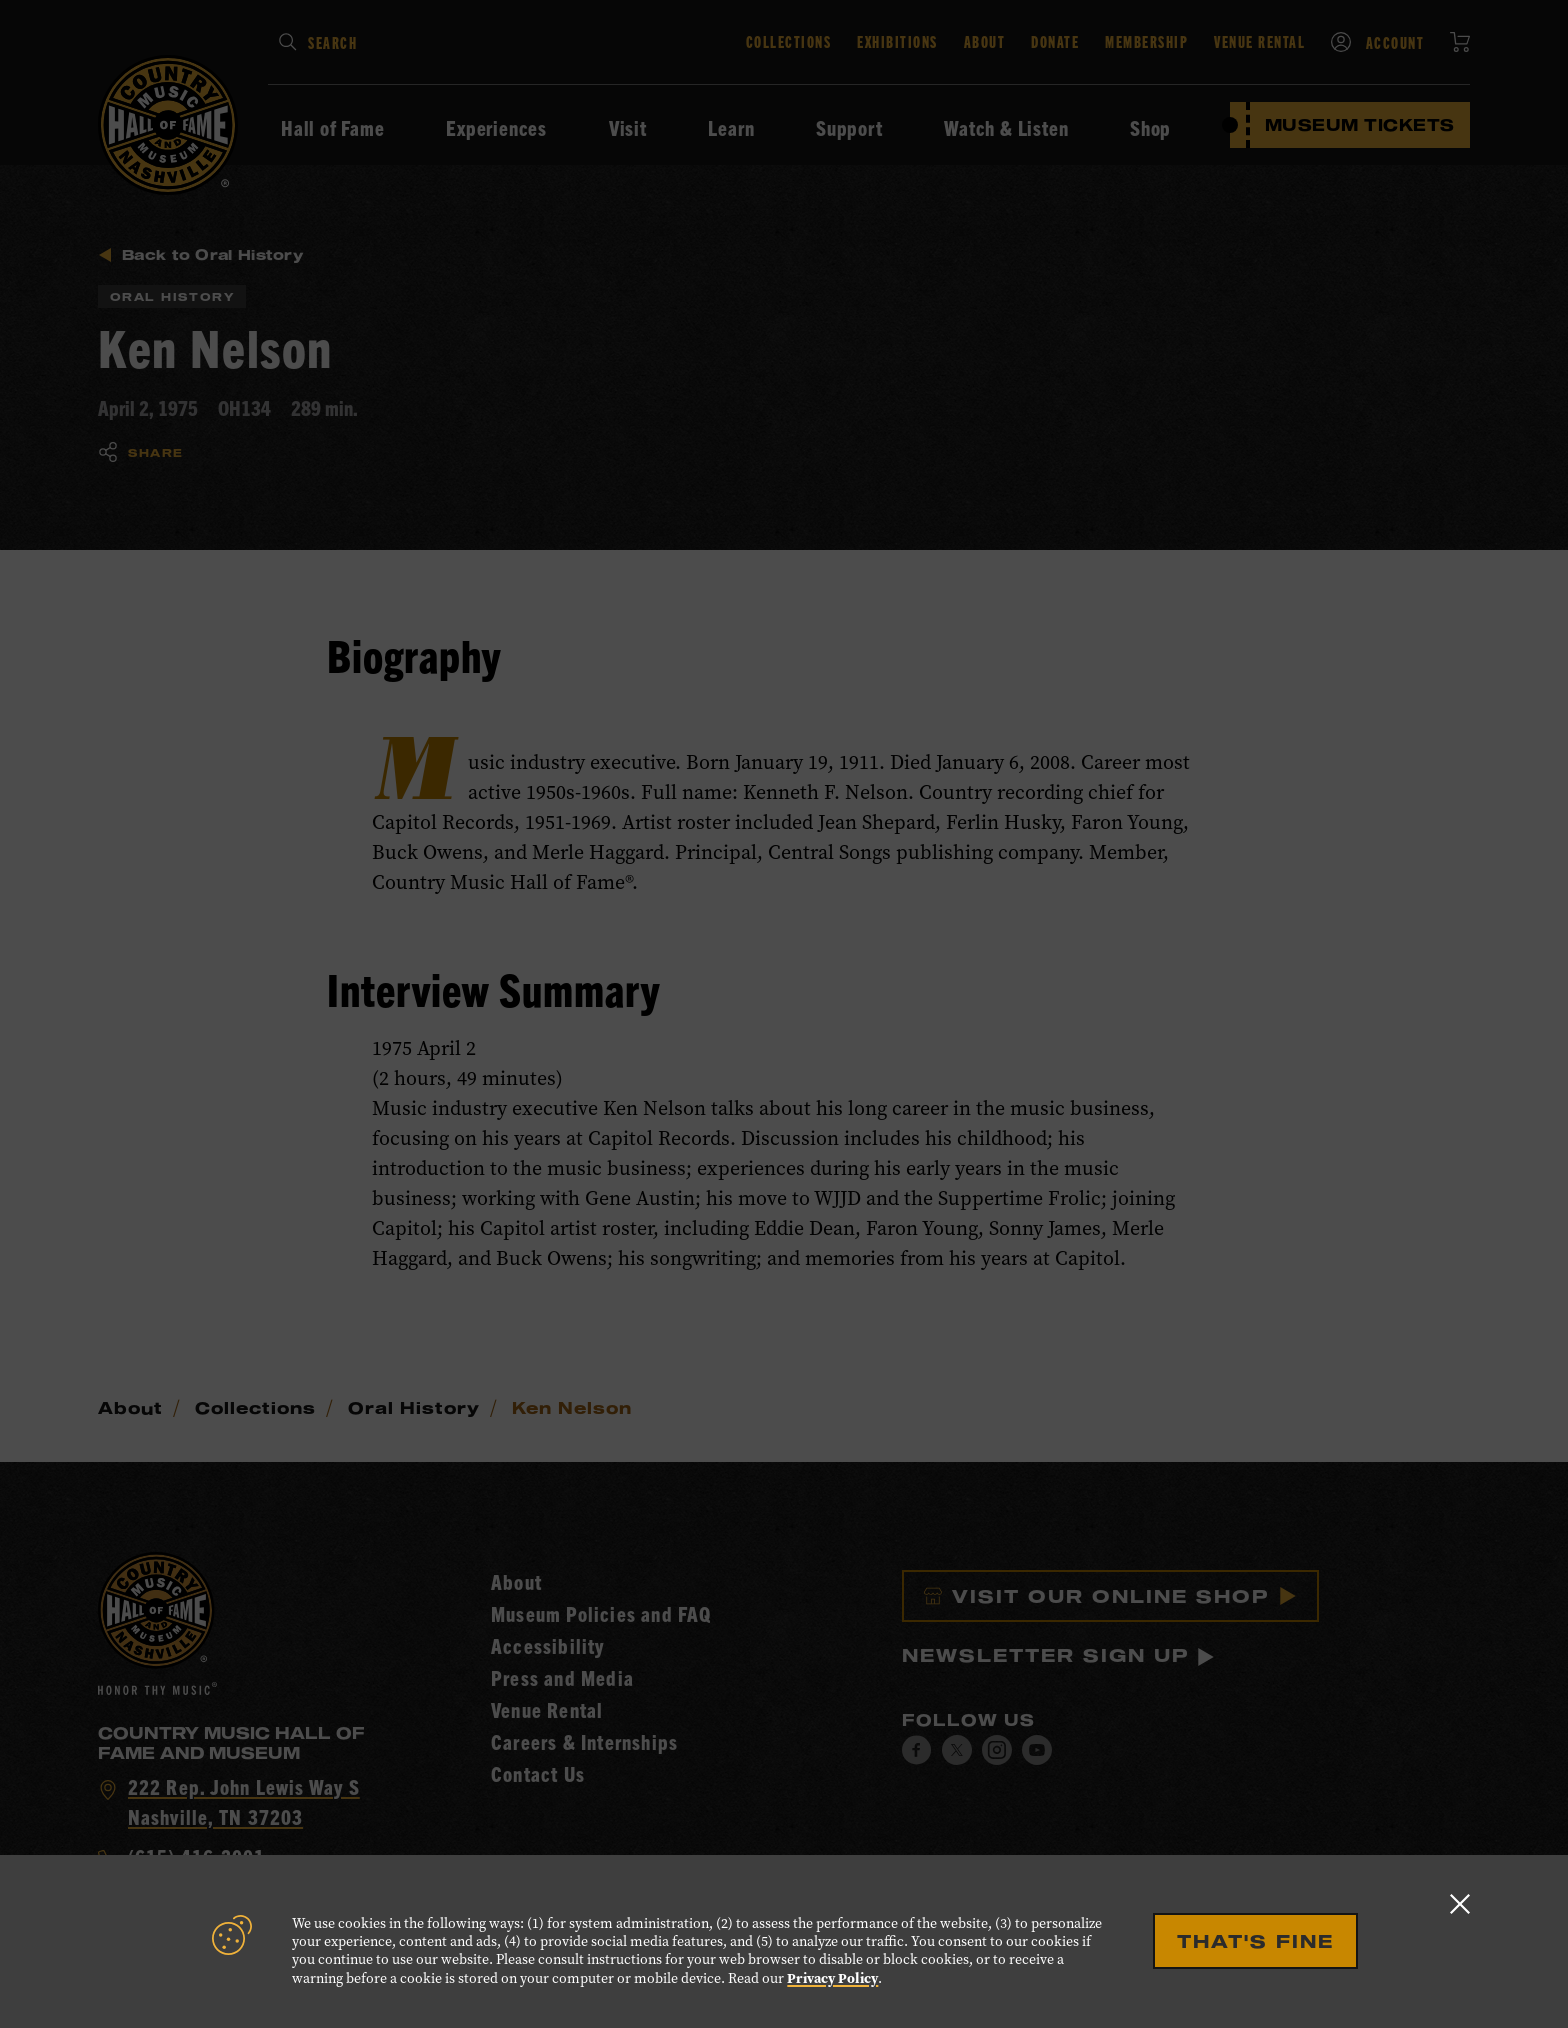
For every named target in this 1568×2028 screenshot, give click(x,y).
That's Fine (1255, 1941)
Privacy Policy (832, 1978)
